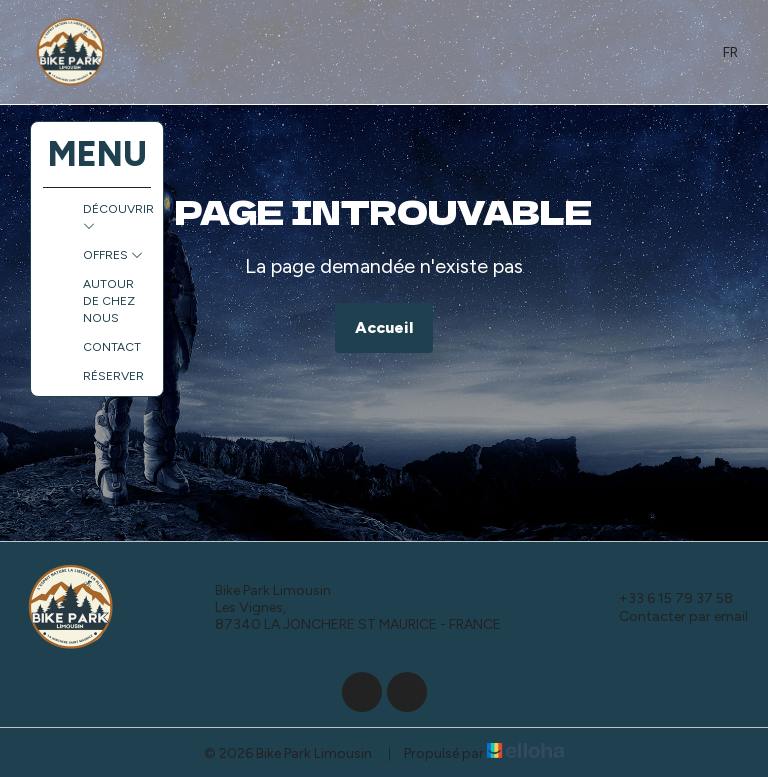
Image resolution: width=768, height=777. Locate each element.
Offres (113, 255)
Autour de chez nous (109, 301)
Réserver (113, 376)
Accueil (384, 327)
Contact (112, 347)
